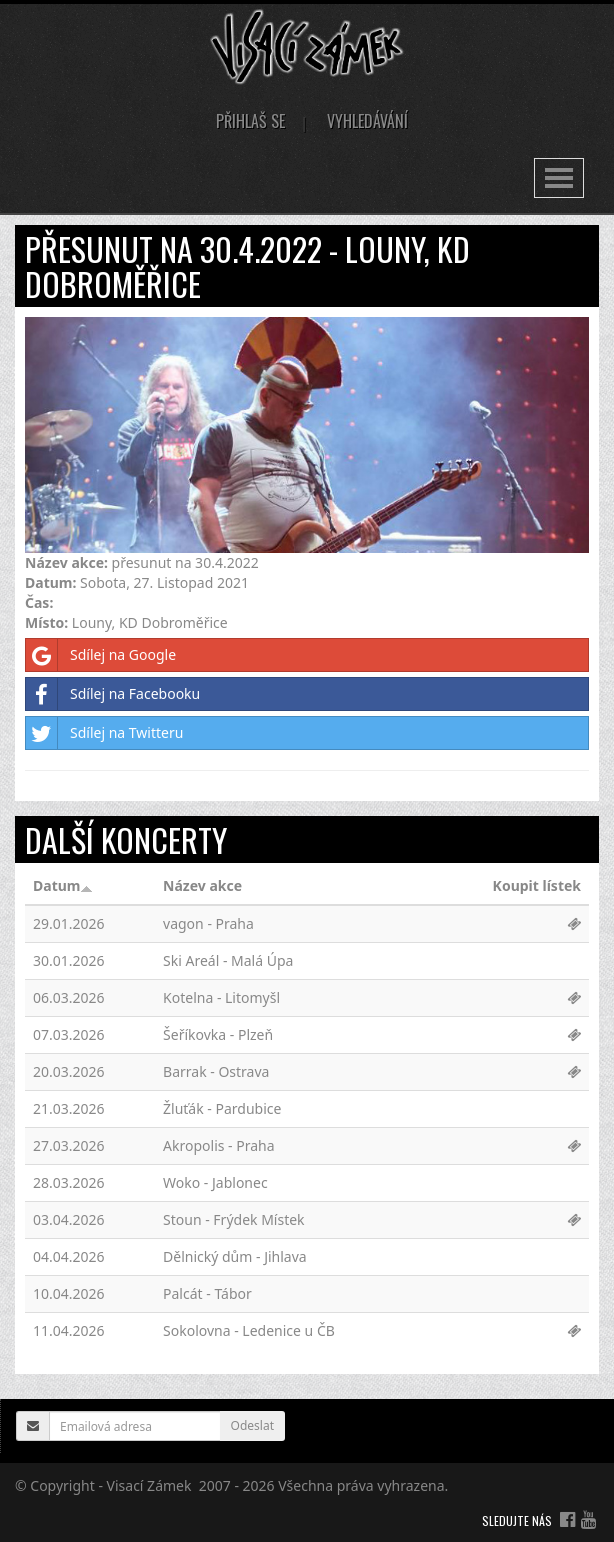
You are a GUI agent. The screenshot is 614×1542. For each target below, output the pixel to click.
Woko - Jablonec (215, 1182)
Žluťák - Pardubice (222, 1108)
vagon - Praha (208, 923)
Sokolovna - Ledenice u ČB (249, 1330)
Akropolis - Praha (219, 1145)
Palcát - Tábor (207, 1293)
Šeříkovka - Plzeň (218, 1034)
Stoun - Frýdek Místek (234, 1219)
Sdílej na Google (101, 655)
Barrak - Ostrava (216, 1071)
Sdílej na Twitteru (104, 733)
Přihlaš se (250, 121)
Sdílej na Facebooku (113, 694)
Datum (63, 885)
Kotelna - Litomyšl (221, 997)
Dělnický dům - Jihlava (235, 1256)
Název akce (202, 885)
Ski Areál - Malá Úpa (228, 960)
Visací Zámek (149, 1485)
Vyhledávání (367, 121)
